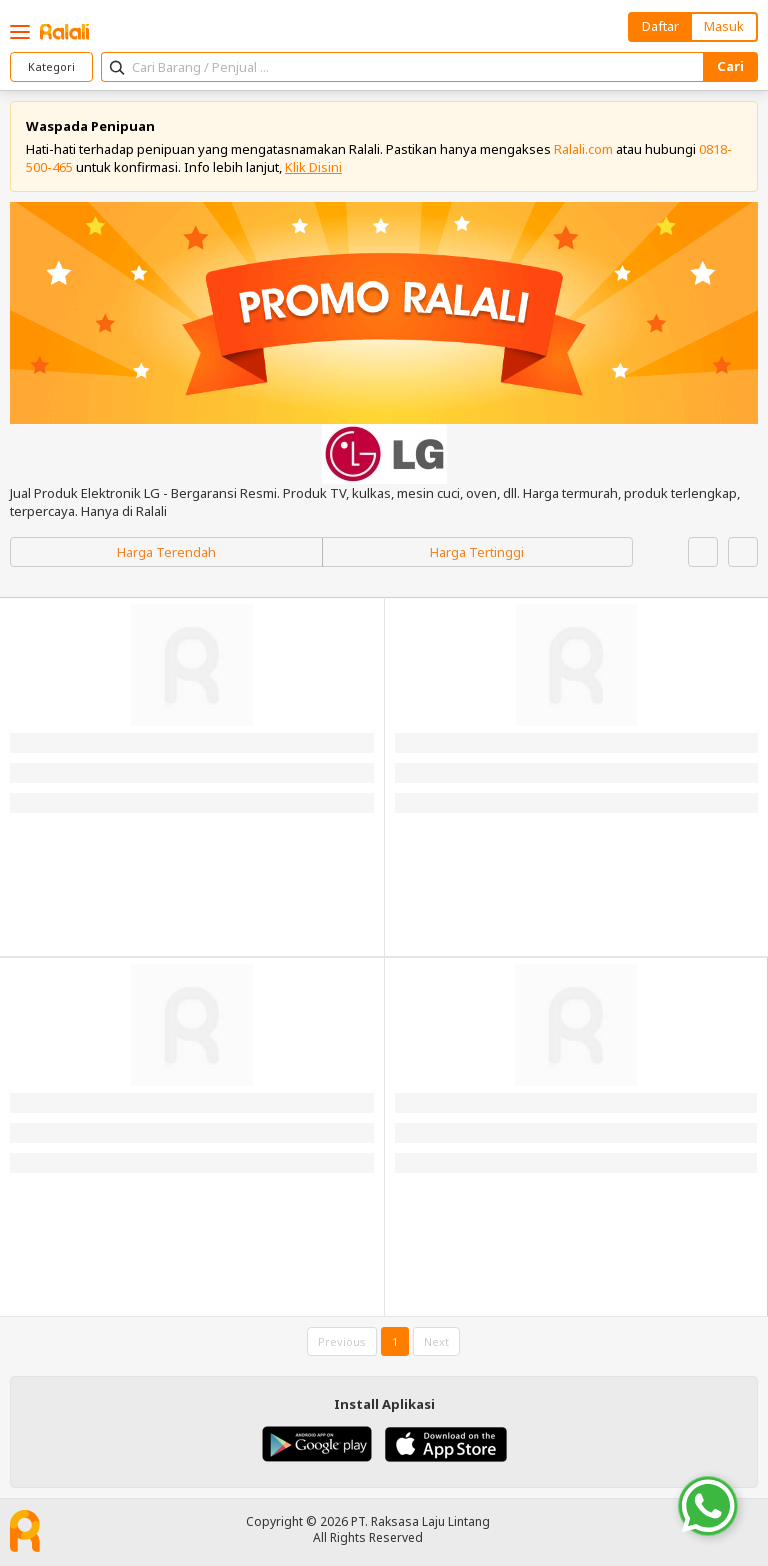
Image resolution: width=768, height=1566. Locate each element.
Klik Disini (313, 167)
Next (436, 1341)
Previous (342, 1341)
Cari (730, 66)
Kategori (51, 66)
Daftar (660, 26)
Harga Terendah (166, 552)
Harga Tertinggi (477, 552)
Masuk (724, 26)
